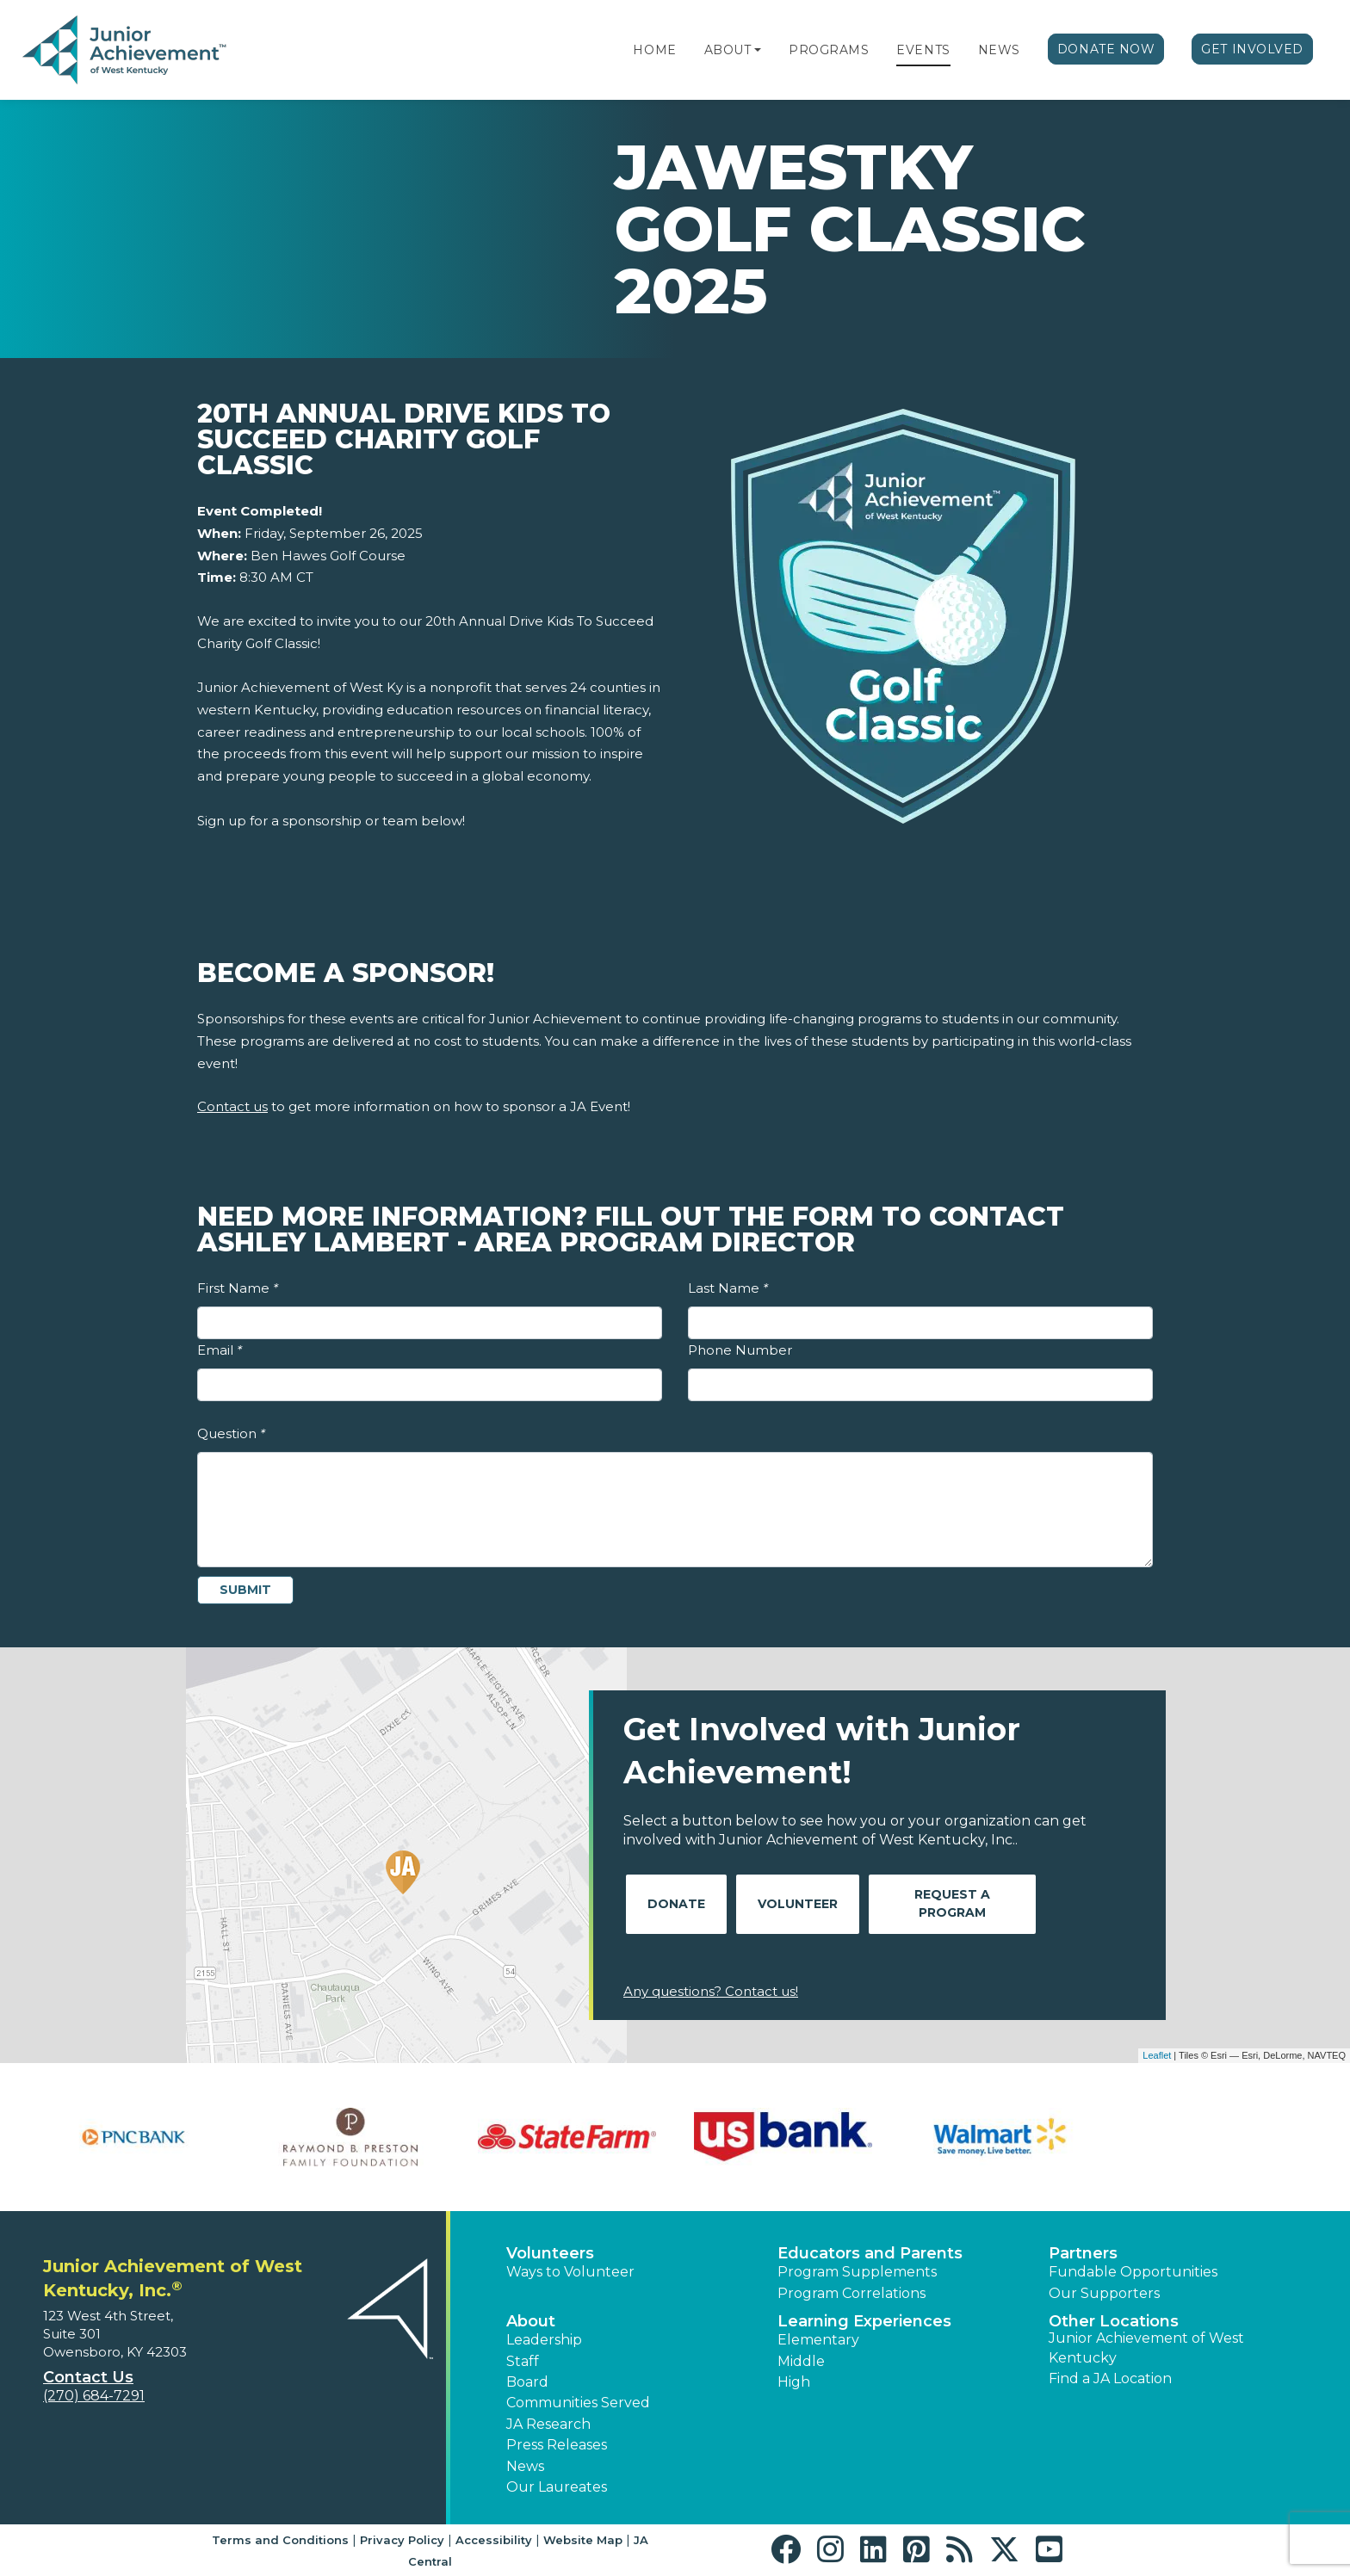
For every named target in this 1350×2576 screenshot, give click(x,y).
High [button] (793, 2382)
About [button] (530, 2321)
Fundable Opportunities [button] (1133, 2272)
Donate (676, 1904)
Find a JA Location (1110, 2378)
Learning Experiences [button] (864, 2321)
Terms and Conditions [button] (280, 2540)
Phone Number (740, 1350)
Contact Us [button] (88, 2377)
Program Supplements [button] (857, 2272)
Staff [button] (522, 2361)
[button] (757, 50)
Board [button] (527, 2382)
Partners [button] (1083, 2253)
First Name (237, 1288)
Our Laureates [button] (556, 2487)
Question (231, 1433)
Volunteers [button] (550, 2253)
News (999, 50)
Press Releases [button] (556, 2445)
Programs (829, 50)
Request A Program (952, 1903)
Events (923, 50)
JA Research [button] (548, 2424)
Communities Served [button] (578, 2402)
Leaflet (1157, 2055)
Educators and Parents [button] (870, 2253)
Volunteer (798, 1904)
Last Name (728, 1288)
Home (654, 50)
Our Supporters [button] (1104, 2293)
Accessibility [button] (493, 2540)
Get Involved (1252, 49)
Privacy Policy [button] (402, 2540)
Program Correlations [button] (851, 2293)
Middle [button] (801, 2361)
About (728, 50)
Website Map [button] (582, 2540)
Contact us (232, 1106)
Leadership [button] (544, 2340)
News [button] (525, 2466)
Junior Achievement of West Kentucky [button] (1146, 2347)
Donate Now (1106, 49)
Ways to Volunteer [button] (570, 2272)
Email (219, 1350)
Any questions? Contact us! (710, 1991)
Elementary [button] (818, 2340)
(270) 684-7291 (94, 2396)
